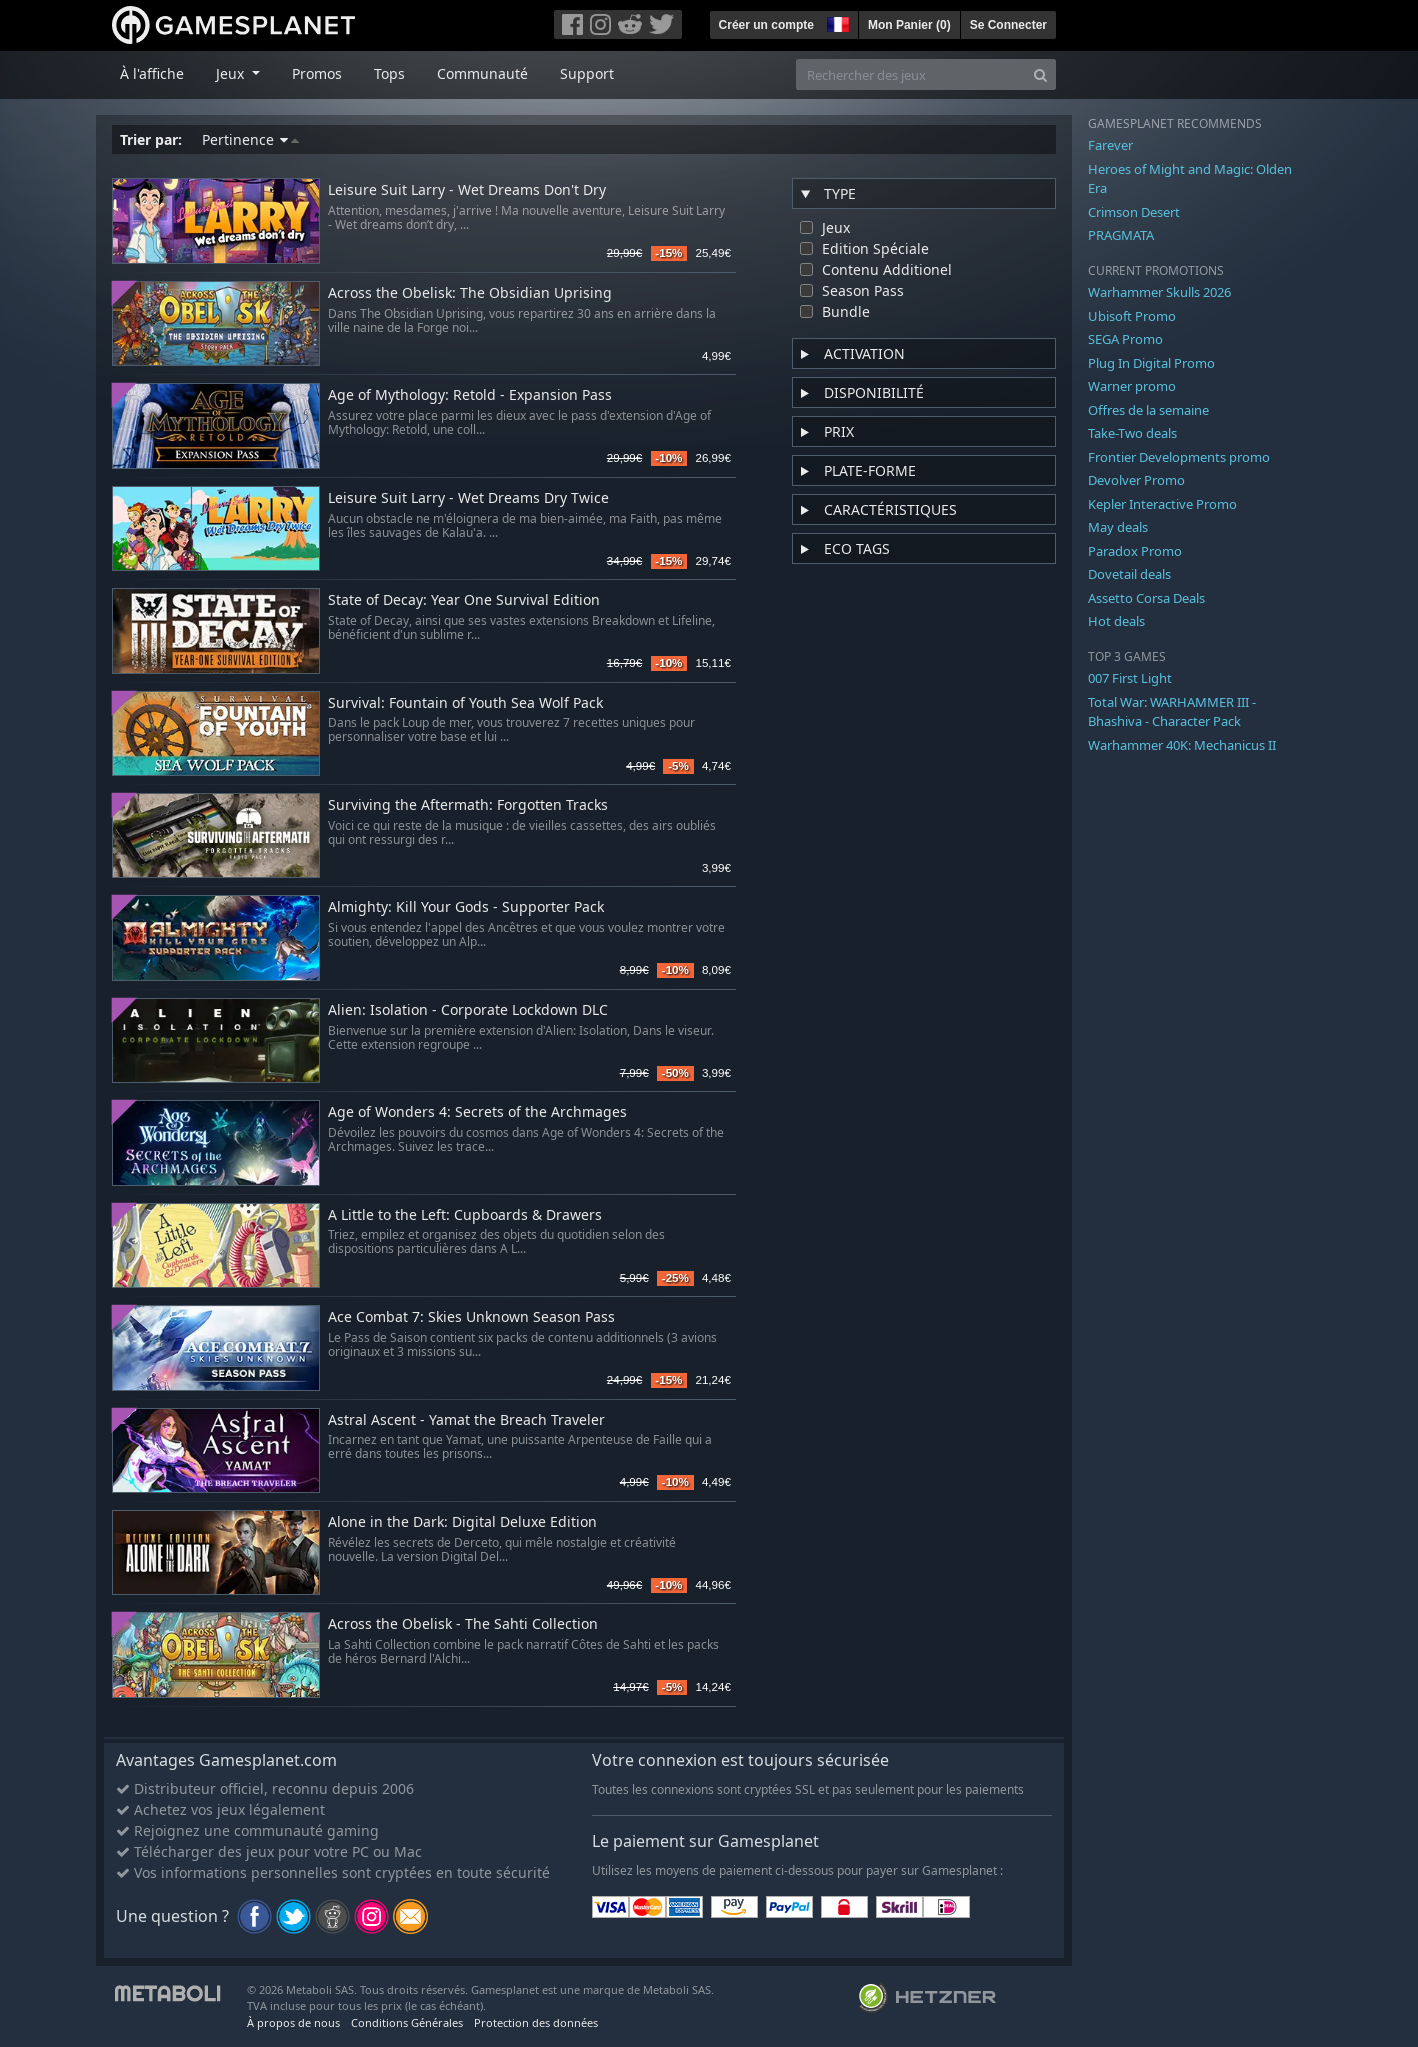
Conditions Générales (407, 2022)
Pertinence (250, 139)
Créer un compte (766, 25)
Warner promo (1132, 386)
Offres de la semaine (1148, 410)
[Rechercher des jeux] (911, 74)
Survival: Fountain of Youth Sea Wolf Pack (465, 703)
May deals (1118, 527)
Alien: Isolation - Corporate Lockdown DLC (468, 1010)
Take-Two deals (1132, 433)
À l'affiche (152, 73)
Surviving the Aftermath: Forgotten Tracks (468, 805)
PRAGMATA (1121, 235)
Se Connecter (1008, 25)
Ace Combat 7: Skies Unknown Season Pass (471, 1317)
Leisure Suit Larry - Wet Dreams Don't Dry (467, 190)
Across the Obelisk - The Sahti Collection (463, 1624)
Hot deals (1116, 621)
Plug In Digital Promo (1151, 363)
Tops (389, 73)
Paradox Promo (1135, 551)
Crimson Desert (1134, 212)
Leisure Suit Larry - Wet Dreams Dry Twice (468, 498)
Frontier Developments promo (1179, 457)
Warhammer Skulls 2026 (1159, 292)
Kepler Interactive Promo (1162, 504)
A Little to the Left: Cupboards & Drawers (465, 1215)
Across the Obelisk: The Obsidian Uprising (470, 293)
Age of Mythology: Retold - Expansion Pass (470, 395)
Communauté (482, 73)
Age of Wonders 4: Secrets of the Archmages (477, 1112)
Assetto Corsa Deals (1146, 598)
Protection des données (536, 2022)
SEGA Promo (1125, 339)
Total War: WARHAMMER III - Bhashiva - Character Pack (1172, 712)
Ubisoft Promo (1132, 316)
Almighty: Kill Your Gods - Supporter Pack (466, 907)
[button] (836, 22)
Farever (1110, 145)
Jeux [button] (232, 73)
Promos (317, 73)
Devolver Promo (1136, 480)
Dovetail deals (1129, 574)
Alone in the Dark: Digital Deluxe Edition (462, 1522)
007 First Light (1130, 678)
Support (587, 73)
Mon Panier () (909, 25)
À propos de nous (293, 2022)
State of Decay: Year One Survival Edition (464, 600)
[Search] (1040, 74)
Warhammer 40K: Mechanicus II (1182, 745)
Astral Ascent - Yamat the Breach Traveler (466, 1420)
